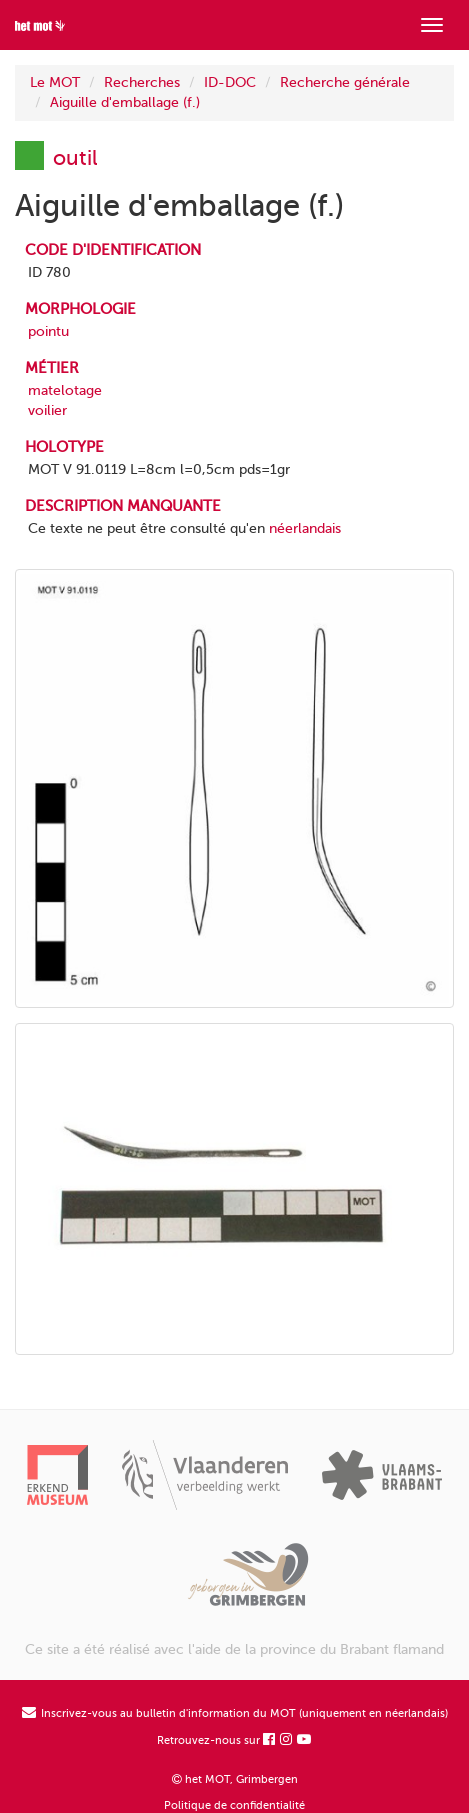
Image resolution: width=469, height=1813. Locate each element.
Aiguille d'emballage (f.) (125, 102)
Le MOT (55, 82)
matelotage (65, 390)
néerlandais (305, 528)
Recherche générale (345, 82)
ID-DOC (230, 82)
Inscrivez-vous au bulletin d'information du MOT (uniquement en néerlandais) (235, 1713)
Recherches (142, 82)
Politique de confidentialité (234, 1805)
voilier (47, 410)
